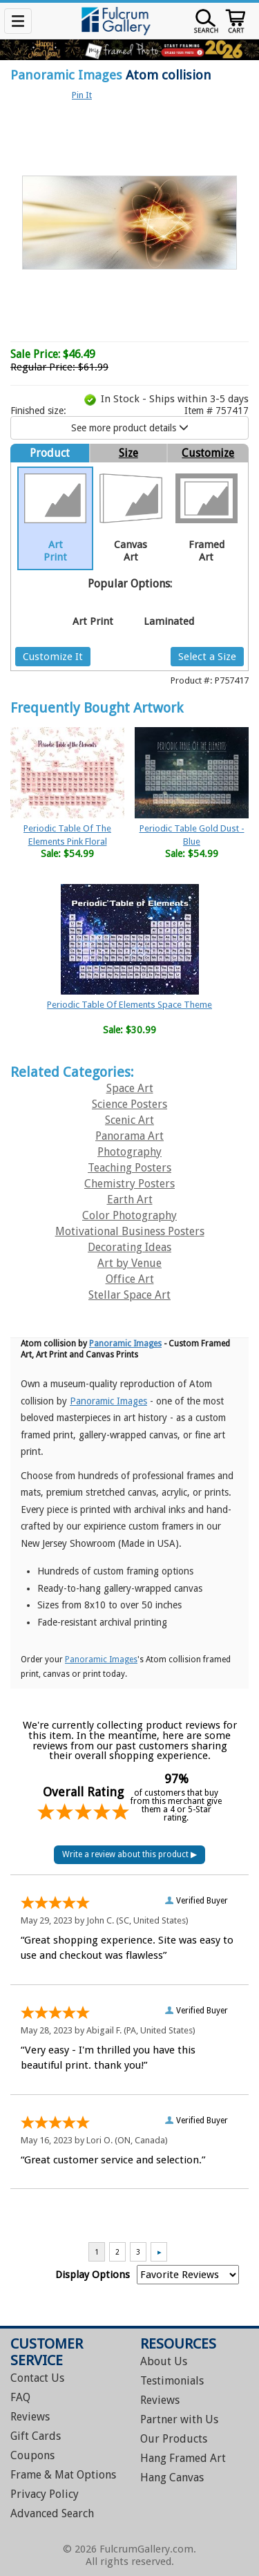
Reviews (30, 2416)
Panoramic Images (66, 75)
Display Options (92, 2274)
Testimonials (172, 2380)
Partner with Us (179, 2419)
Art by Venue (129, 1263)
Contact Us (37, 2378)
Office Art (130, 1279)
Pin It (82, 95)
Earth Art (130, 1199)
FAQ (20, 2397)
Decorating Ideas (129, 1247)
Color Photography (129, 1215)
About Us (163, 2361)
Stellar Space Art (129, 1294)
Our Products (173, 2438)
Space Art (129, 1088)
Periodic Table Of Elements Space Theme (129, 1004)
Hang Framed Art (183, 2458)
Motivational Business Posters (129, 1231)
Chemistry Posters (129, 1183)
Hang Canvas (172, 2477)
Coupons (32, 2455)
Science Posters (129, 1104)
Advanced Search (52, 2513)
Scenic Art (129, 1120)
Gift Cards (35, 2436)
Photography (129, 1151)
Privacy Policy (44, 2494)
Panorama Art (129, 1136)
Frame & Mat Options (63, 2474)
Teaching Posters (129, 1167)
